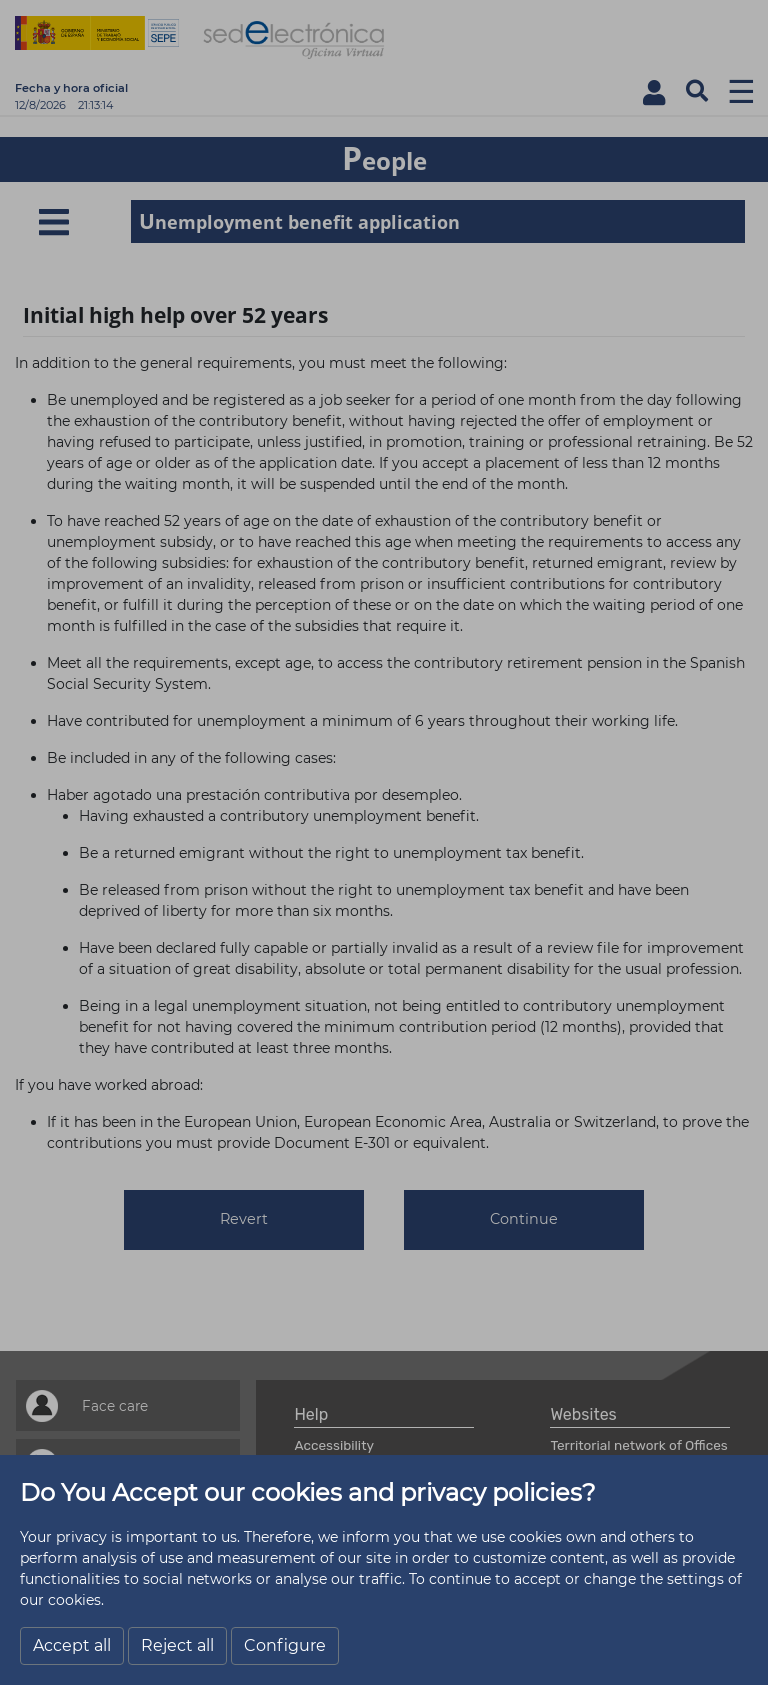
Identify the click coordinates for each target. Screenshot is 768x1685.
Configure (285, 1645)
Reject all (177, 1645)
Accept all (72, 1645)
